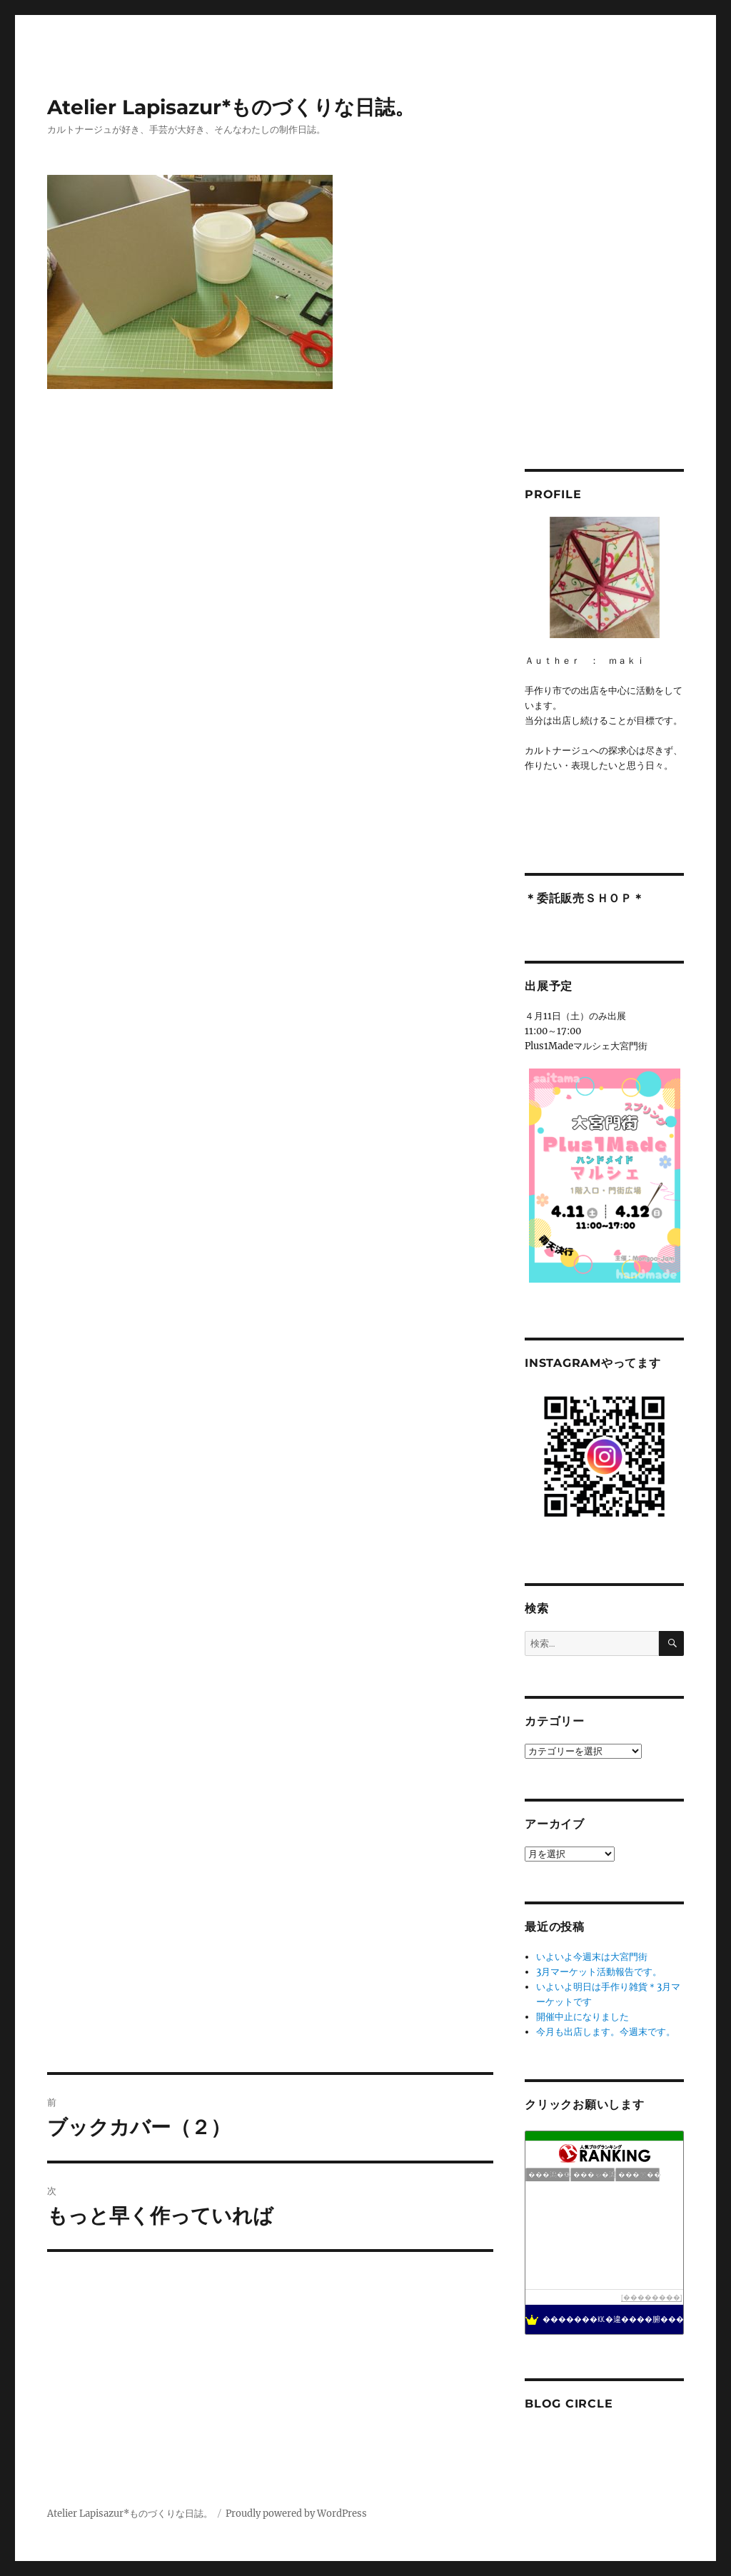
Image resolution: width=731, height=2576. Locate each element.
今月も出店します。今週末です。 (605, 2032)
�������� (651, 2297)
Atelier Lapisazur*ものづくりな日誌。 (231, 107)
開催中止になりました (582, 2017)
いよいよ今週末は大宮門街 (591, 1957)
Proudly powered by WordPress (296, 2513)
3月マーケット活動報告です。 (599, 1972)
